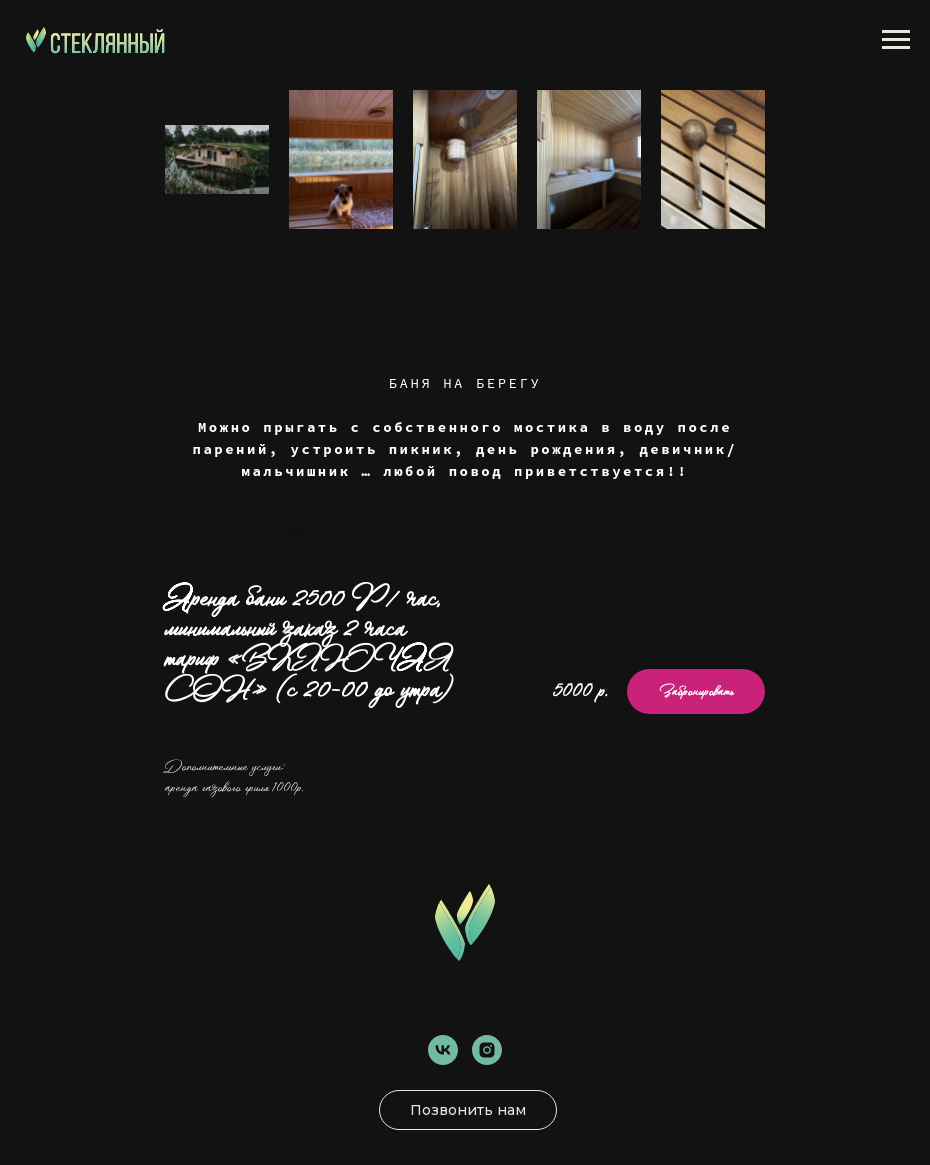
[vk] (443, 1050)
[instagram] (487, 1050)
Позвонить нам (468, 1110)
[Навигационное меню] (896, 40)
